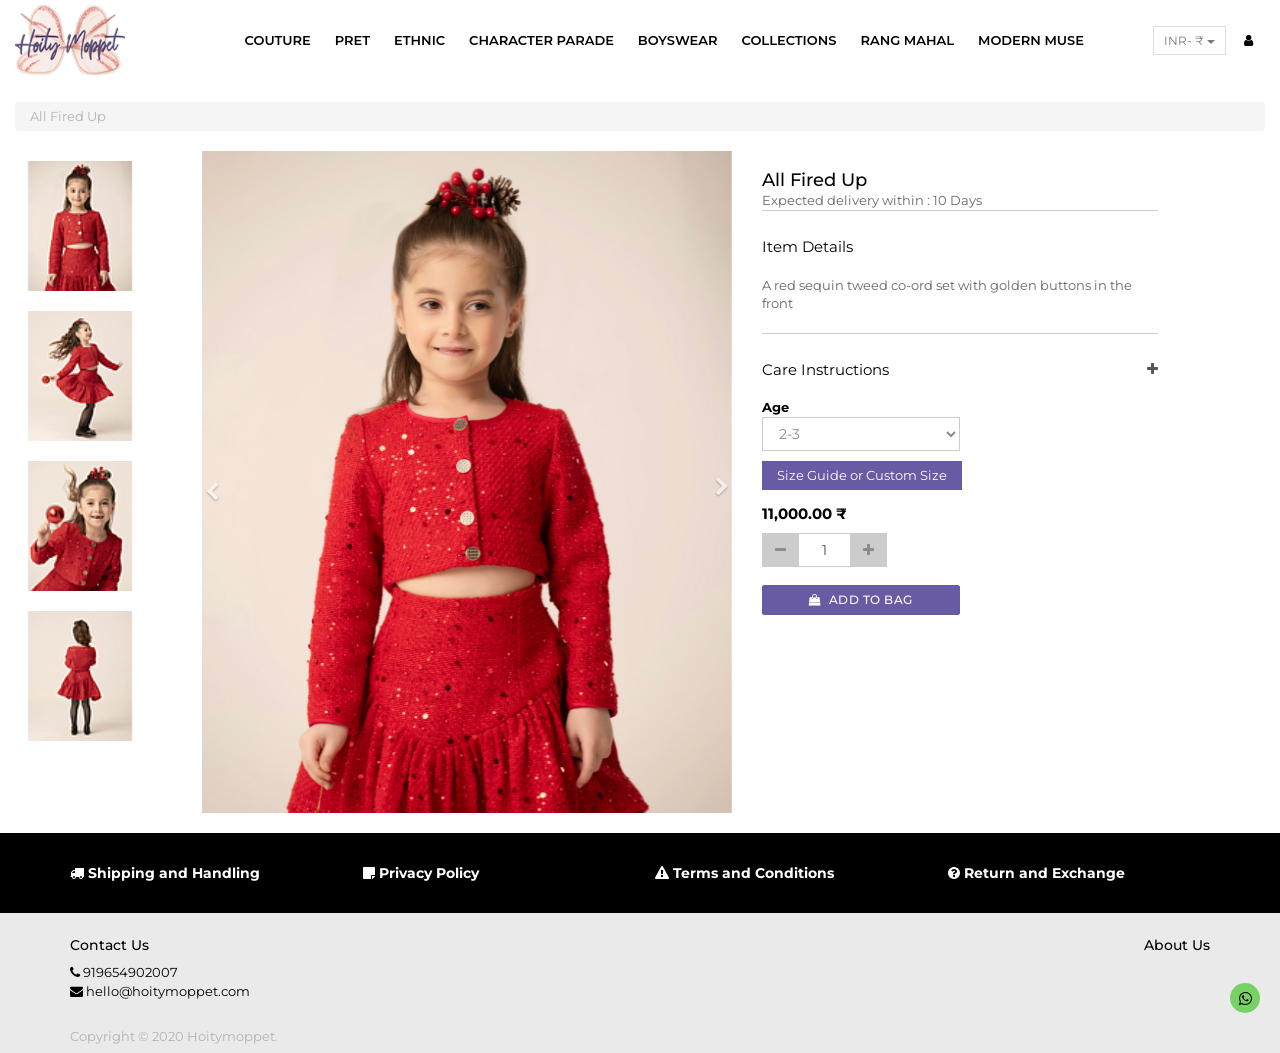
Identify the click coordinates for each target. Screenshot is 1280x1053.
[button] (219, 482)
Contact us (109, 945)
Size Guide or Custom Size (862, 475)
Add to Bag (861, 599)
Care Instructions (960, 370)
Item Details (807, 247)
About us (1177, 945)
